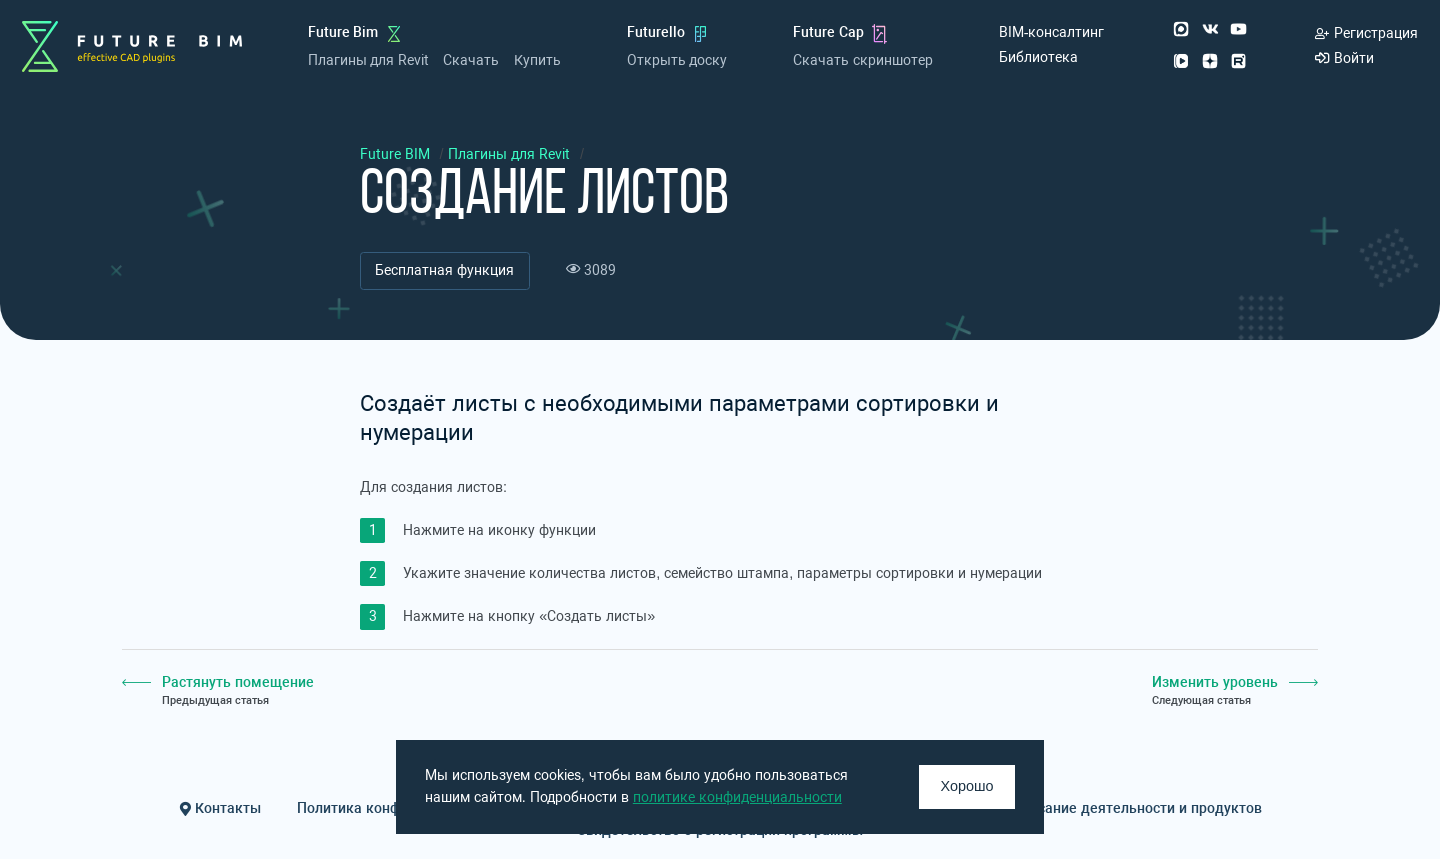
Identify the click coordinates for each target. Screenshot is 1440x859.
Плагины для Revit (368, 60)
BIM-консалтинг (1052, 32)
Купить (537, 60)
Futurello (656, 32)
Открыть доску (677, 60)
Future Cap (828, 32)
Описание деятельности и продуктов (1137, 808)
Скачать (471, 60)
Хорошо (967, 786)
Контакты (220, 808)
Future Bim (343, 32)
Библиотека (1038, 57)
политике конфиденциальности (737, 797)
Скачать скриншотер (863, 60)
